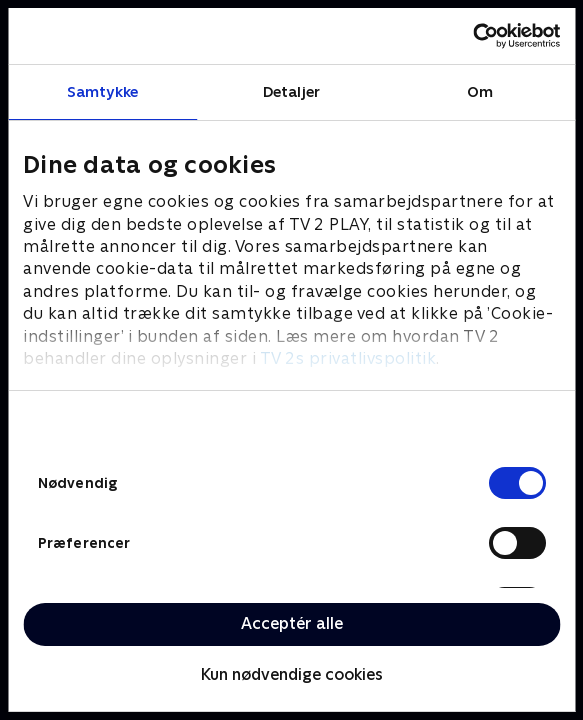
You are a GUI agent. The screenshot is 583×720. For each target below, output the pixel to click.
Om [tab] (480, 91)
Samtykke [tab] (102, 91)
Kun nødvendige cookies (292, 674)
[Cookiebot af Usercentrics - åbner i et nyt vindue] (472, 36)
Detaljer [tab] (291, 91)
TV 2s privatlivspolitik (348, 358)
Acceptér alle (292, 623)
